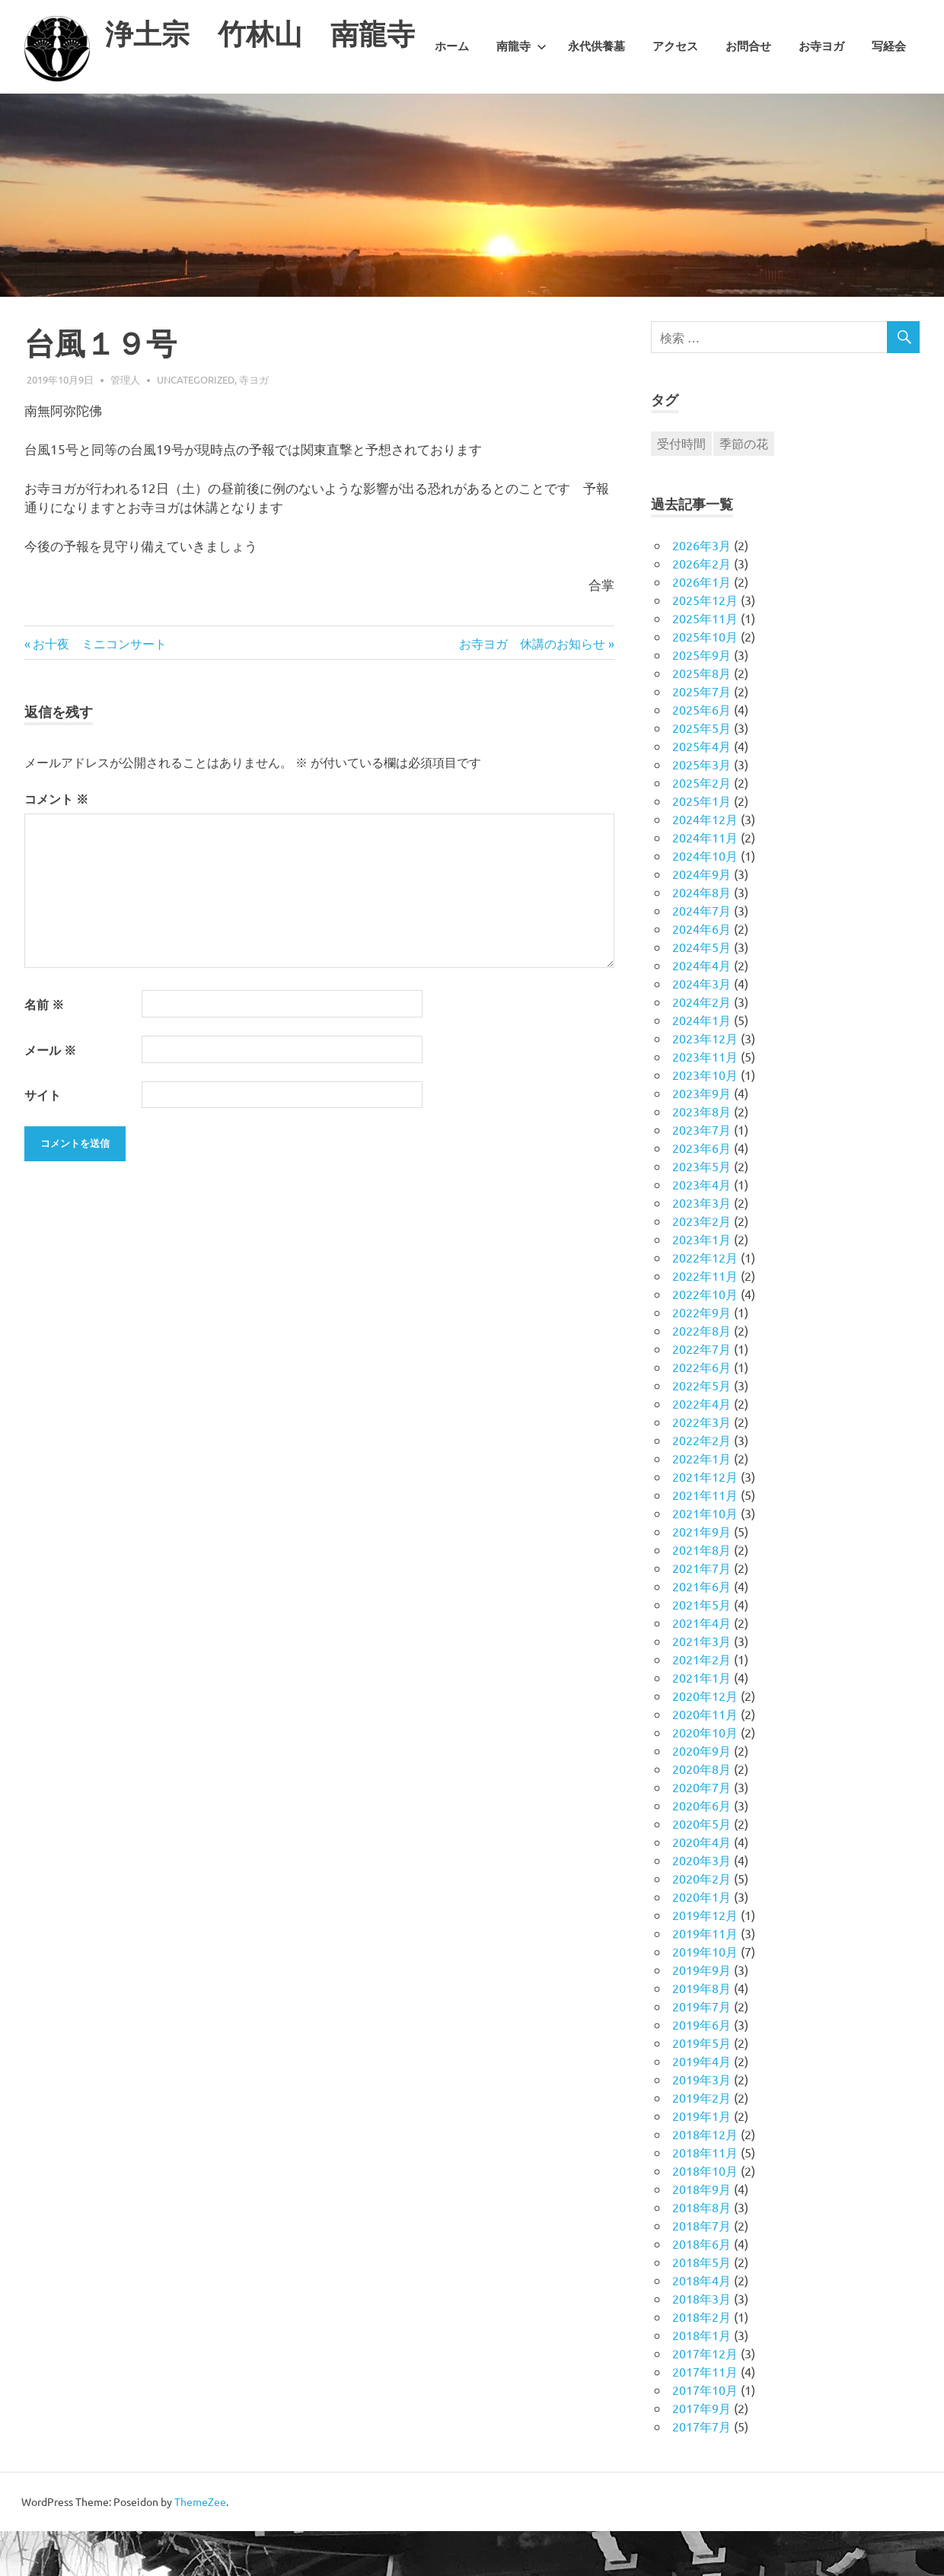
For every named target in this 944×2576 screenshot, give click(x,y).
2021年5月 (701, 1649)
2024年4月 (701, 1009)
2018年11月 (705, 2197)
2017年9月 (701, 2452)
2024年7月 (701, 955)
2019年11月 (705, 1977)
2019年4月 (701, 2105)
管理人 (125, 423)
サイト (42, 1140)
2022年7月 (701, 1393)
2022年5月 (701, 1430)
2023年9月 (701, 1137)
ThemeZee (200, 2546)
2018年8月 (701, 2251)
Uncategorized (195, 423)
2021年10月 (705, 1557)
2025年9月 (701, 699)
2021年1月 (701, 1722)
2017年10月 (705, 2434)
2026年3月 (701, 589)
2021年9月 (701, 1576)
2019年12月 (705, 1959)
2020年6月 (701, 1850)
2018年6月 (701, 2288)
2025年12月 (705, 644)
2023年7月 (701, 1174)
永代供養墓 (596, 116)
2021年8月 (701, 1594)
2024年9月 (701, 918)
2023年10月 (705, 1119)
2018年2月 (701, 2361)
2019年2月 (701, 2142)
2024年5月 (701, 991)
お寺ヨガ (821, 116)
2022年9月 (701, 1356)
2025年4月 (701, 790)
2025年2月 (701, 827)
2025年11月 (705, 662)
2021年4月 (701, 1667)
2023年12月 (705, 1083)
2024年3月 (701, 1028)
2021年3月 (701, 1685)
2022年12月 (705, 1302)
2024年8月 (701, 936)
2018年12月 (705, 2178)
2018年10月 (705, 2215)
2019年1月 (701, 2160)
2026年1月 (701, 626)
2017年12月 (705, 2398)
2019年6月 (701, 2069)
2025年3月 (701, 809)
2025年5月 (701, 772)
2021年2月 (701, 1703)
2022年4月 (701, 1448)
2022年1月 (701, 1503)
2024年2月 (701, 1046)
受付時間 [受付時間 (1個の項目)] (681, 487)
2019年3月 (701, 2124)
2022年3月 (701, 1466)
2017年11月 (705, 2416)
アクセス (675, 116)
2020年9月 (701, 1795)
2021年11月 (705, 1539)
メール (50, 1094)
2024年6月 (701, 973)
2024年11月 (705, 882)
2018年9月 (701, 2233)
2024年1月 (701, 1064)
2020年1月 (701, 1941)
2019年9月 (701, 2014)
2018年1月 (701, 2379)
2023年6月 (701, 1192)
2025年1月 (701, 845)
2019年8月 (701, 2032)
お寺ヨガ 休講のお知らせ (532, 687)
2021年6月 (701, 1630)
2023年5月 (701, 1210)
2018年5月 (701, 2306)
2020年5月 (701, 1868)
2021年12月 (705, 1521)
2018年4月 (701, 2324)
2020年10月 (705, 1777)
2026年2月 (701, 608)
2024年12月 (705, 863)
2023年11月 (705, 1101)
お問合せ (748, 116)
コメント (56, 844)
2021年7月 (701, 1612)
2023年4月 (701, 1229)
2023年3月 (701, 1247)
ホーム (452, 116)
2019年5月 (701, 2087)
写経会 (889, 116)
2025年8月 (701, 717)
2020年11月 (705, 1758)
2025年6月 (701, 754)
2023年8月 (701, 1156)
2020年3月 (701, 1904)
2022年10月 (705, 1338)
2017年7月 (701, 2471)
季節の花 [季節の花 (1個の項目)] (743, 487)
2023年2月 (701, 1265)
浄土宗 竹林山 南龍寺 (264, 34)
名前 (44, 1049)
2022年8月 (701, 1375)
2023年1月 (701, 1283)
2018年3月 (701, 2343)
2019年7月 (701, 2051)
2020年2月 (701, 1923)
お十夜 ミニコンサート (99, 687)
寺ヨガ (254, 423)
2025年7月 (701, 736)
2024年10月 (705, 900)
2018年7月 (701, 2270)
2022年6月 (701, 1411)
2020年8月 (701, 1813)
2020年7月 (701, 1831)
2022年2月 (701, 1484)
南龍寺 (521, 116)
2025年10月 (705, 681)
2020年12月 (705, 1740)
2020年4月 (701, 1886)
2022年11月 (705, 1320)
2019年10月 (705, 1996)
